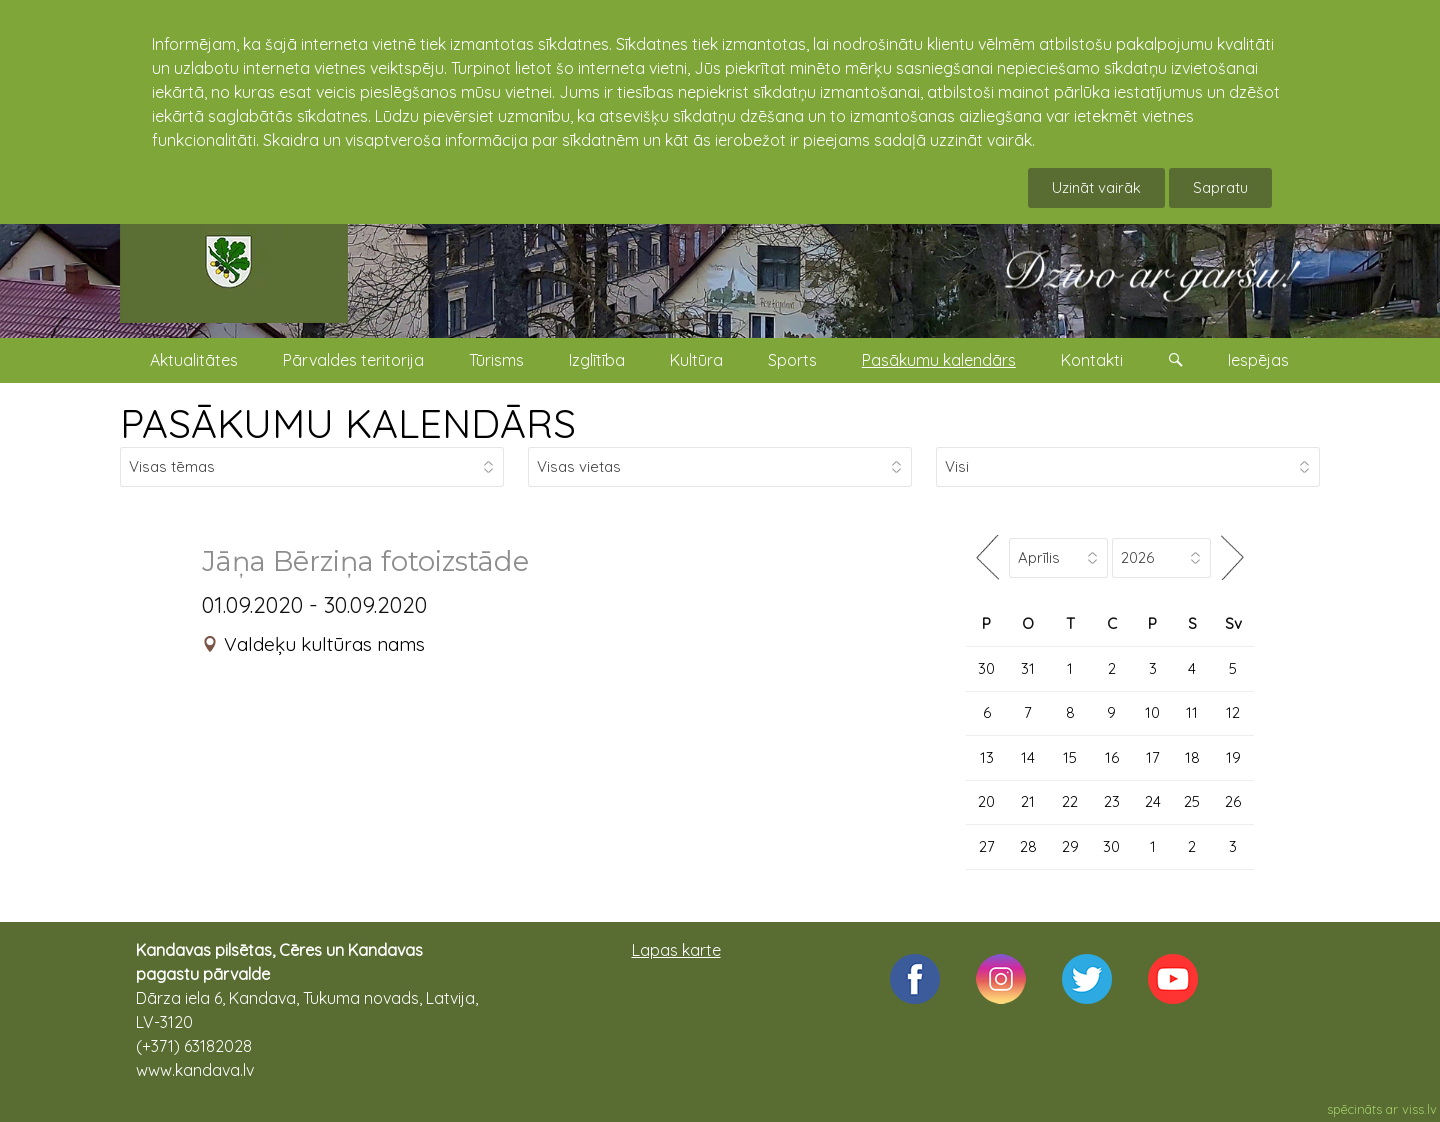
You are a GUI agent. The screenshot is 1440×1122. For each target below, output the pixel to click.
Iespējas (1258, 360)
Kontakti (1092, 360)
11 (1192, 712)
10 (1152, 712)
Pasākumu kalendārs (939, 360)
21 (1028, 801)
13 (987, 757)
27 (987, 846)
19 (1233, 757)
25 (1192, 801)
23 (1112, 801)
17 (1153, 757)
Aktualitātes (194, 360)
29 (1070, 846)
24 (1153, 801)
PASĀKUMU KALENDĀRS (348, 423)
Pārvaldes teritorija (353, 360)
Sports (792, 360)
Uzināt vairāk (1096, 187)
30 (986, 668)
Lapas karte (676, 950)
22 (1070, 801)
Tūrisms (496, 360)
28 (1028, 846)
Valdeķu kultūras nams (324, 644)
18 (1192, 757)
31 (1028, 668)
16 (1112, 757)
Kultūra (696, 360)
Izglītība (597, 360)
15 (1070, 757)
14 (1028, 757)
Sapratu (1220, 187)
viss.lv (1419, 1109)
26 (1233, 801)
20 (986, 801)
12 (1233, 712)
